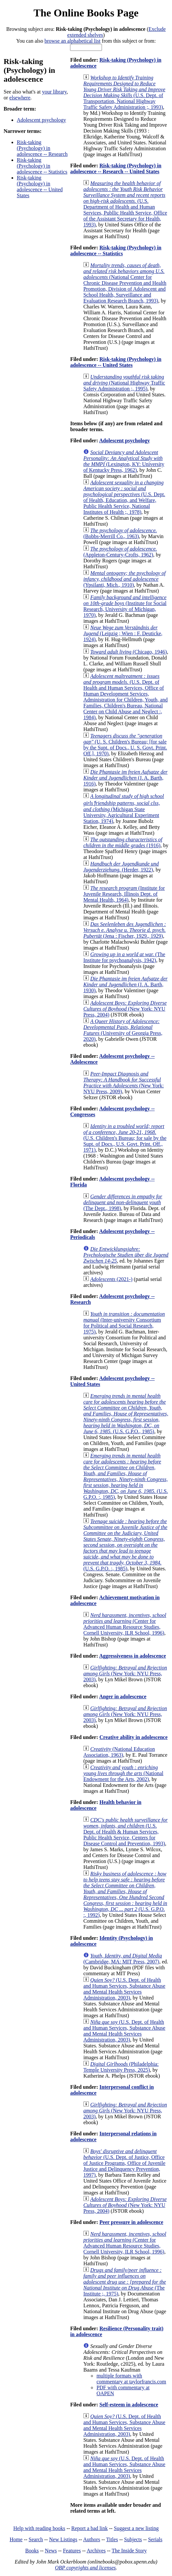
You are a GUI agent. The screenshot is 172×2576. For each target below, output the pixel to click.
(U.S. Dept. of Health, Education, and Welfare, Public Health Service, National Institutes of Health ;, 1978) (124, 497)
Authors (91, 2539)
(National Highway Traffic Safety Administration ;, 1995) (124, 382)
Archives (96, 2550)
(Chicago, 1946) (128, 652)
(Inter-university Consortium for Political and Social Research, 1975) (124, 1322)
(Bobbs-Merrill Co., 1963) (120, 533)
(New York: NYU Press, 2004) (124, 1008)
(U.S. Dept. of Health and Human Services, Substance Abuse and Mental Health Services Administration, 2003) (124, 1988)
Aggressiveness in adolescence (132, 1656)
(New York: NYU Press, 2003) (125, 1673)
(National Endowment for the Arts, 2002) (123, 1773)
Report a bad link (89, 2528)
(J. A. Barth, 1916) (125, 777)
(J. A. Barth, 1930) (125, 984)
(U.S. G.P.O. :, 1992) (125, 1894)
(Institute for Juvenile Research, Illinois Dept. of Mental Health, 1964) (124, 894)
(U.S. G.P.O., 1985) (125, 1413)
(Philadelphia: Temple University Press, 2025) (121, 2067)
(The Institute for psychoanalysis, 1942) (124, 957)
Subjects (133, 2539)
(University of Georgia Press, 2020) (122, 1030)
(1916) (122, 842)
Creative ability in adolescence (133, 1737)
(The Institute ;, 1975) (124, 2281)
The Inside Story (129, 2550)
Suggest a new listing (136, 2528)
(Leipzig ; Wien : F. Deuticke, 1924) (122, 633)
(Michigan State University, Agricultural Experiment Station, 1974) (123, 808)
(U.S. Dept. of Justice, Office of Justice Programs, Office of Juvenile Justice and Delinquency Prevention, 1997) (124, 2163)
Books (32, 2550)
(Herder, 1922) (121, 866)
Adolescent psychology (41, 120)
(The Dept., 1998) (122, 1202)
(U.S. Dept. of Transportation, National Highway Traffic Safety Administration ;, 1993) (124, 92)
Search (36, 2539)
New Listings (63, 2539)
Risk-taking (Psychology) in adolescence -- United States (39, 186)
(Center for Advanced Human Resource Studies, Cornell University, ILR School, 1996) (124, 1624)
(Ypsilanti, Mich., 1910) (124, 579)
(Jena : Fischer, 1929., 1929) (124, 930)
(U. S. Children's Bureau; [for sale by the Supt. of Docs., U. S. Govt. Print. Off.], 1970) (125, 744)
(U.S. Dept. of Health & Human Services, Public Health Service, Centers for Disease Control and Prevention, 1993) (125, 1831)
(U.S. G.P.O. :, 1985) (125, 1476)
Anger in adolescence (122, 1696)
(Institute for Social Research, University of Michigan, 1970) (124, 606)
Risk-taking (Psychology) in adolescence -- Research (42, 148)
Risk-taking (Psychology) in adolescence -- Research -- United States (115, 168)
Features (72, 2550)
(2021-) (111, 1279)
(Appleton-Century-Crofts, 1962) (120, 551)
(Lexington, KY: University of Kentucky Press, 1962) (123, 461)
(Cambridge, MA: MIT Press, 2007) (122, 1958)
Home (16, 2539)
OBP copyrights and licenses (85, 2567)
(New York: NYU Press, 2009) (123, 1082)
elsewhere (19, 97)
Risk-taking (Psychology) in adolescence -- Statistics (42, 166)
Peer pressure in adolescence (131, 2222)
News (51, 2550)
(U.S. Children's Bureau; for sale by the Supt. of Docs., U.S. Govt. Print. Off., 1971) (124, 1138)
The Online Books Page (86, 13)
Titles (112, 2539)
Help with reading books (39, 2528)
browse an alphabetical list (72, 41)
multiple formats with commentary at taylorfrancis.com (131, 2378)
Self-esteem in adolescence (128, 2404)
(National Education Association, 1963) (119, 1752)
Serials (155, 2539)
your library (54, 91)
